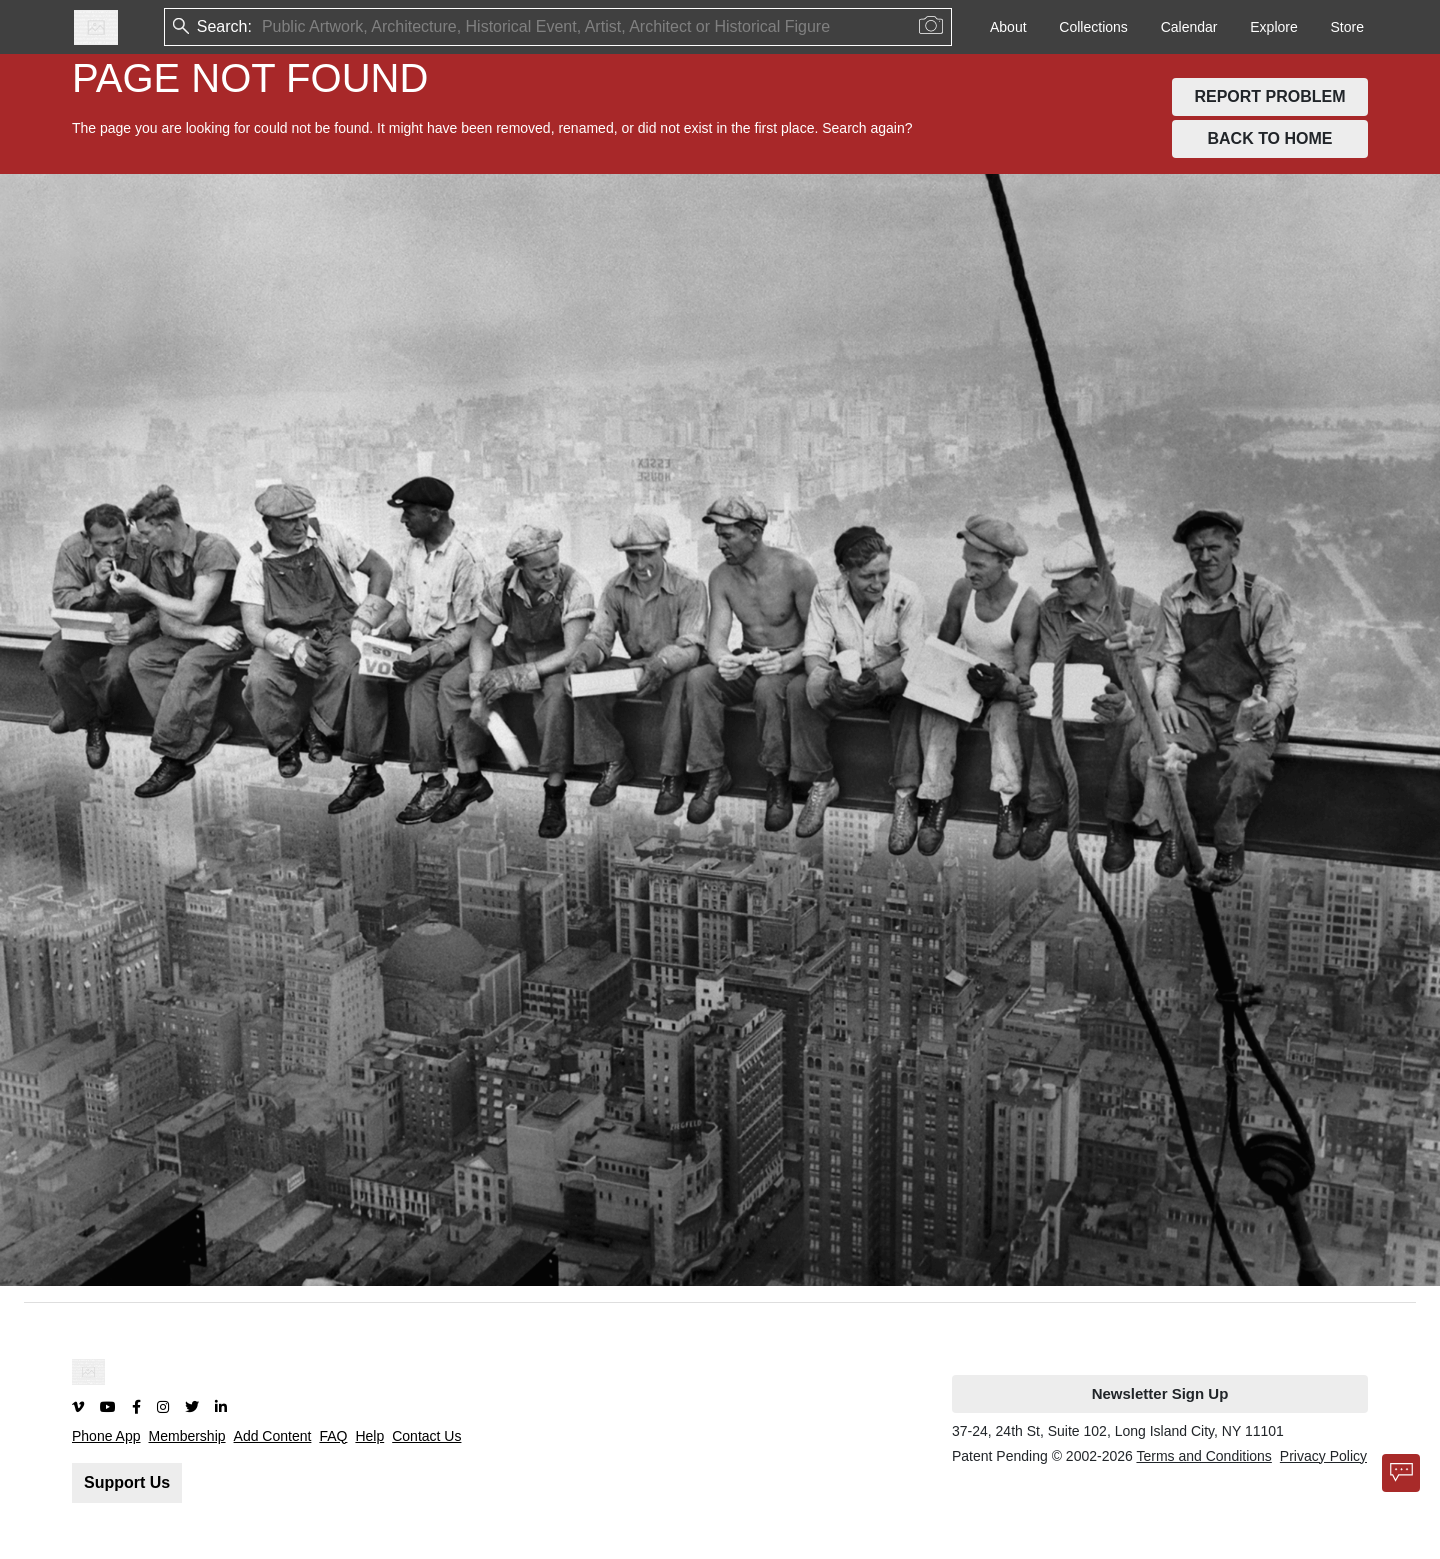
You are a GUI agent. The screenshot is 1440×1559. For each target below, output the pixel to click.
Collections (1093, 27)
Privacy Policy (1323, 1456)
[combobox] (264, 27)
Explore (1273, 27)
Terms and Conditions (1203, 1456)
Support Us (127, 1482)
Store (1347, 27)
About (1008, 27)
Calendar (1189, 27)
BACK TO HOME (1269, 138)
